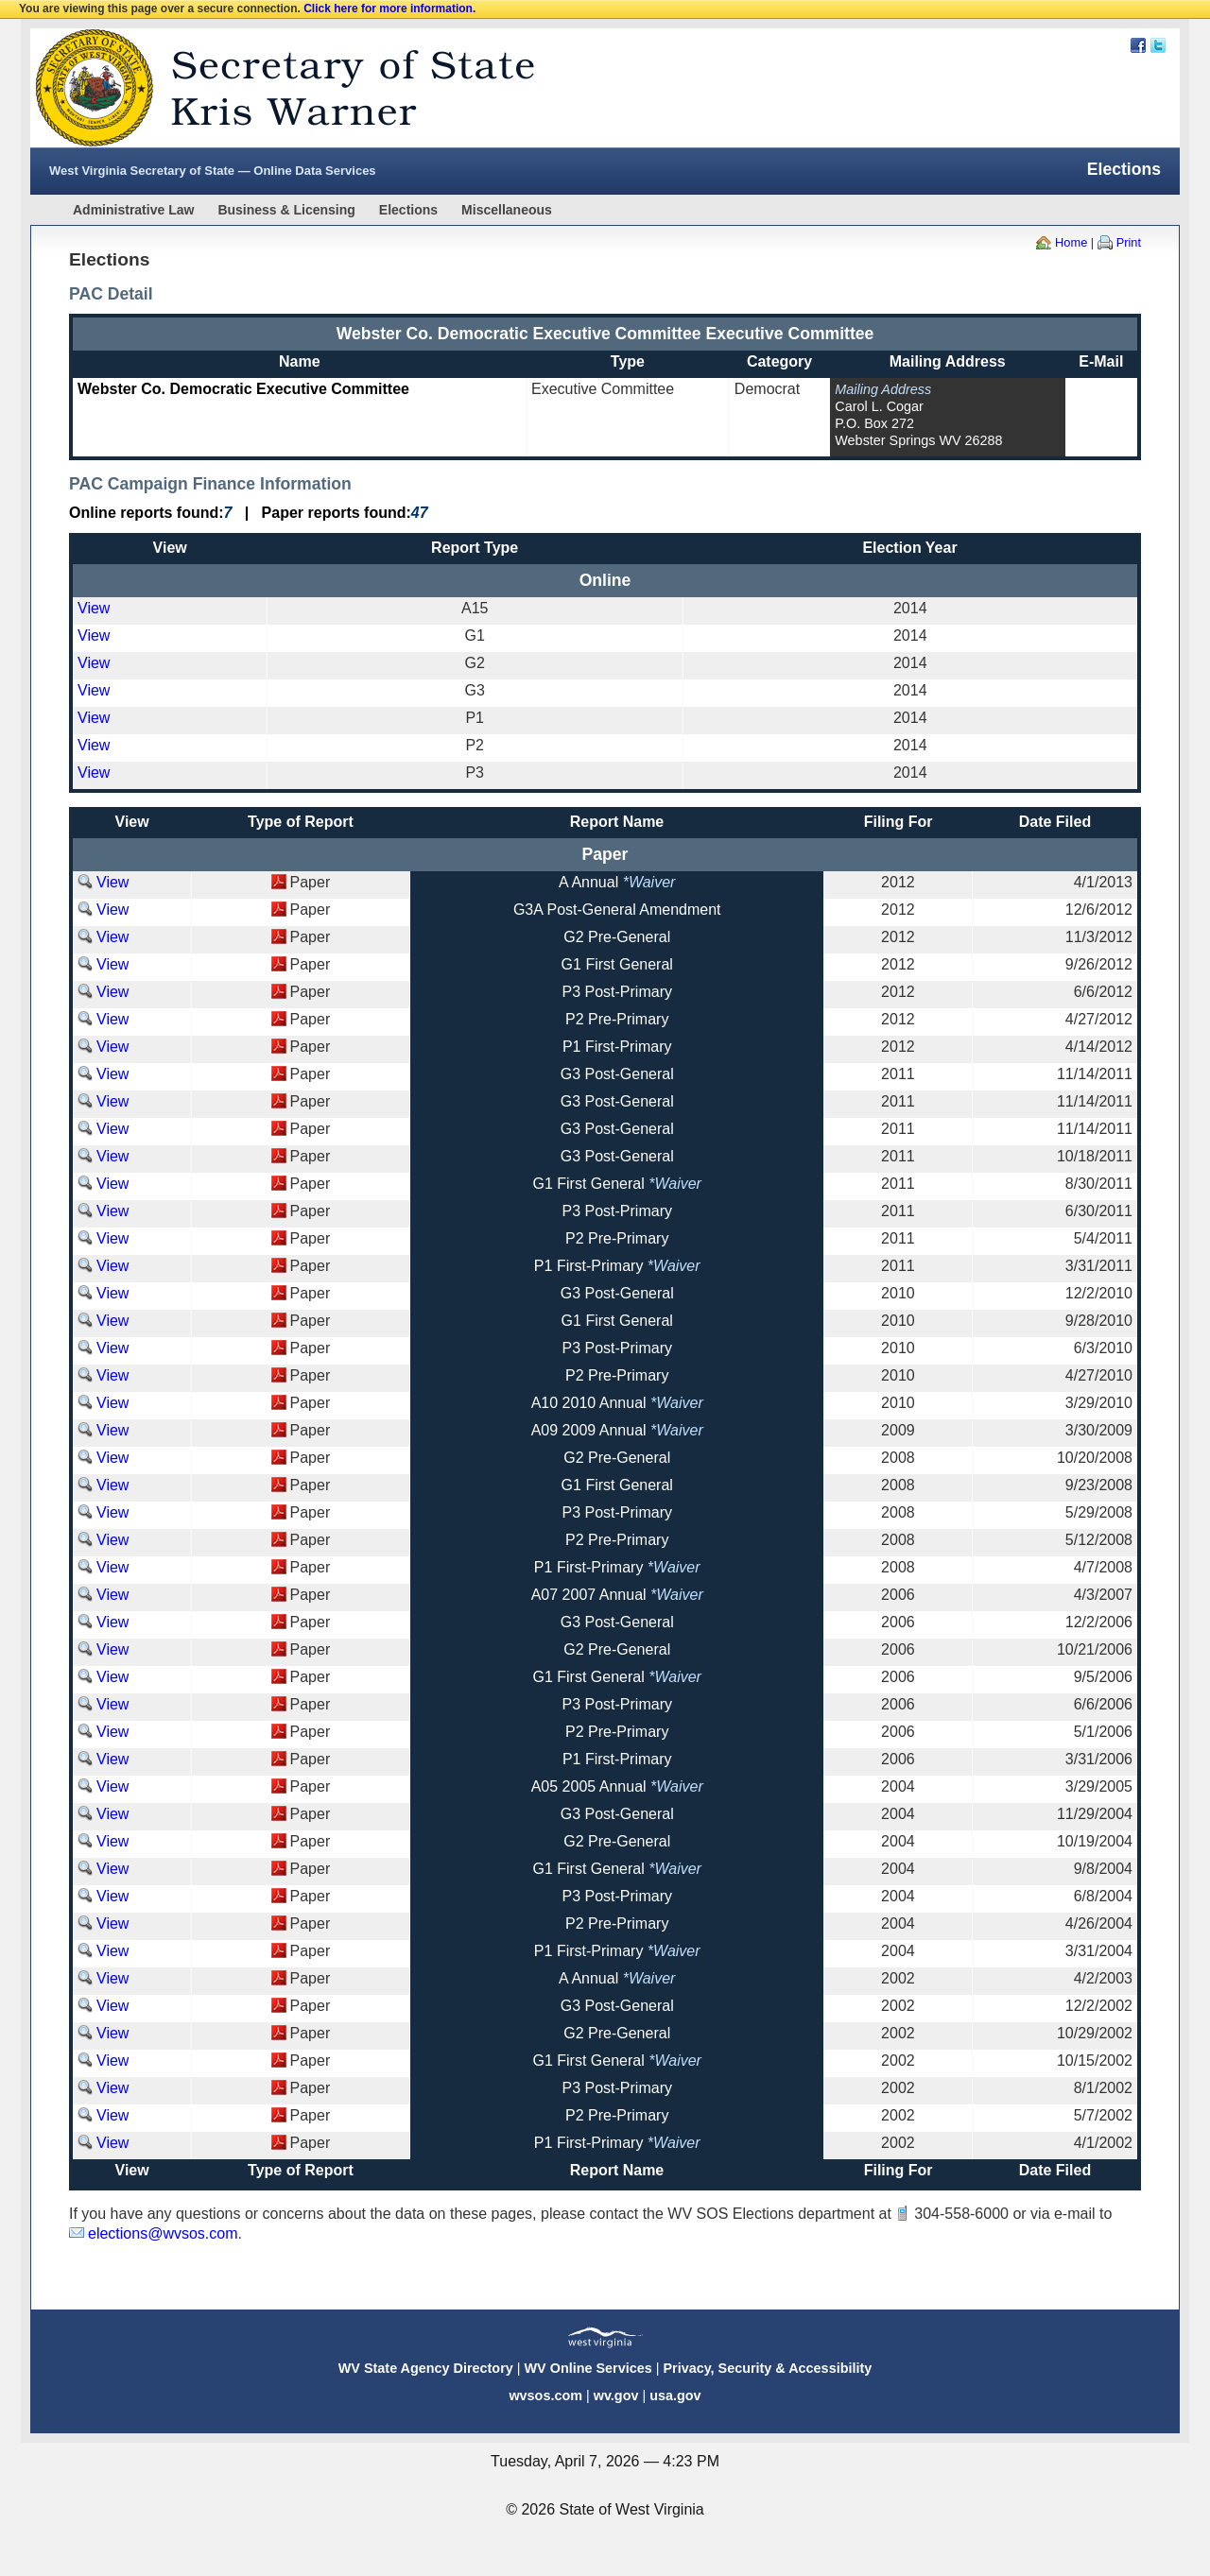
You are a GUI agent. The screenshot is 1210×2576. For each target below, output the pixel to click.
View (94, 608)
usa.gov (674, 2395)
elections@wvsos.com (163, 2233)
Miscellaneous (506, 209)
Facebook (1138, 45)
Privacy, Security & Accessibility (767, 2368)
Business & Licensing (285, 209)
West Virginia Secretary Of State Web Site (273, 87)
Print (1128, 242)
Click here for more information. (389, 8)
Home (1071, 242)
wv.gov (616, 2395)
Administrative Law (133, 209)
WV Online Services (588, 2368)
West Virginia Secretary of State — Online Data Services (212, 170)
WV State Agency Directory (425, 2368)
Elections (408, 209)
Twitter (1158, 45)
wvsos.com (545, 2395)
